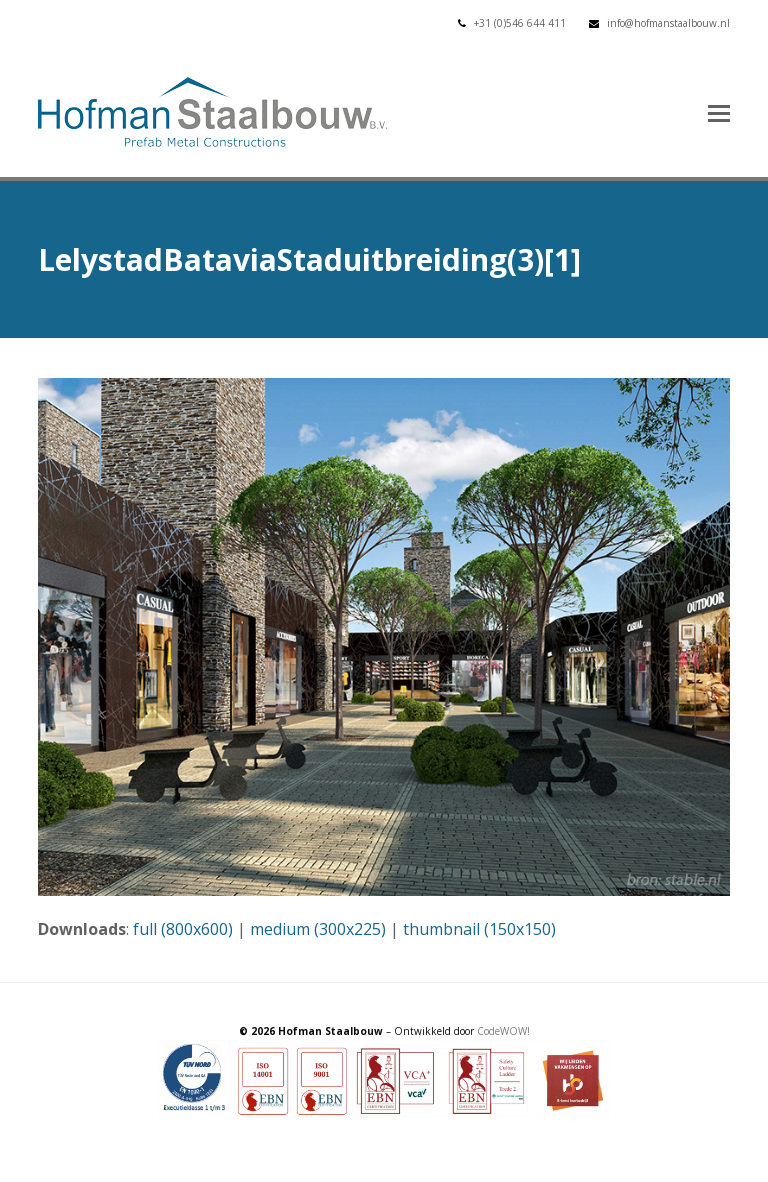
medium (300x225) (318, 929)
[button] (719, 112)
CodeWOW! (503, 1031)
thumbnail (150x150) (479, 929)
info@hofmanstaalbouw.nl (668, 23)
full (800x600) (183, 929)
